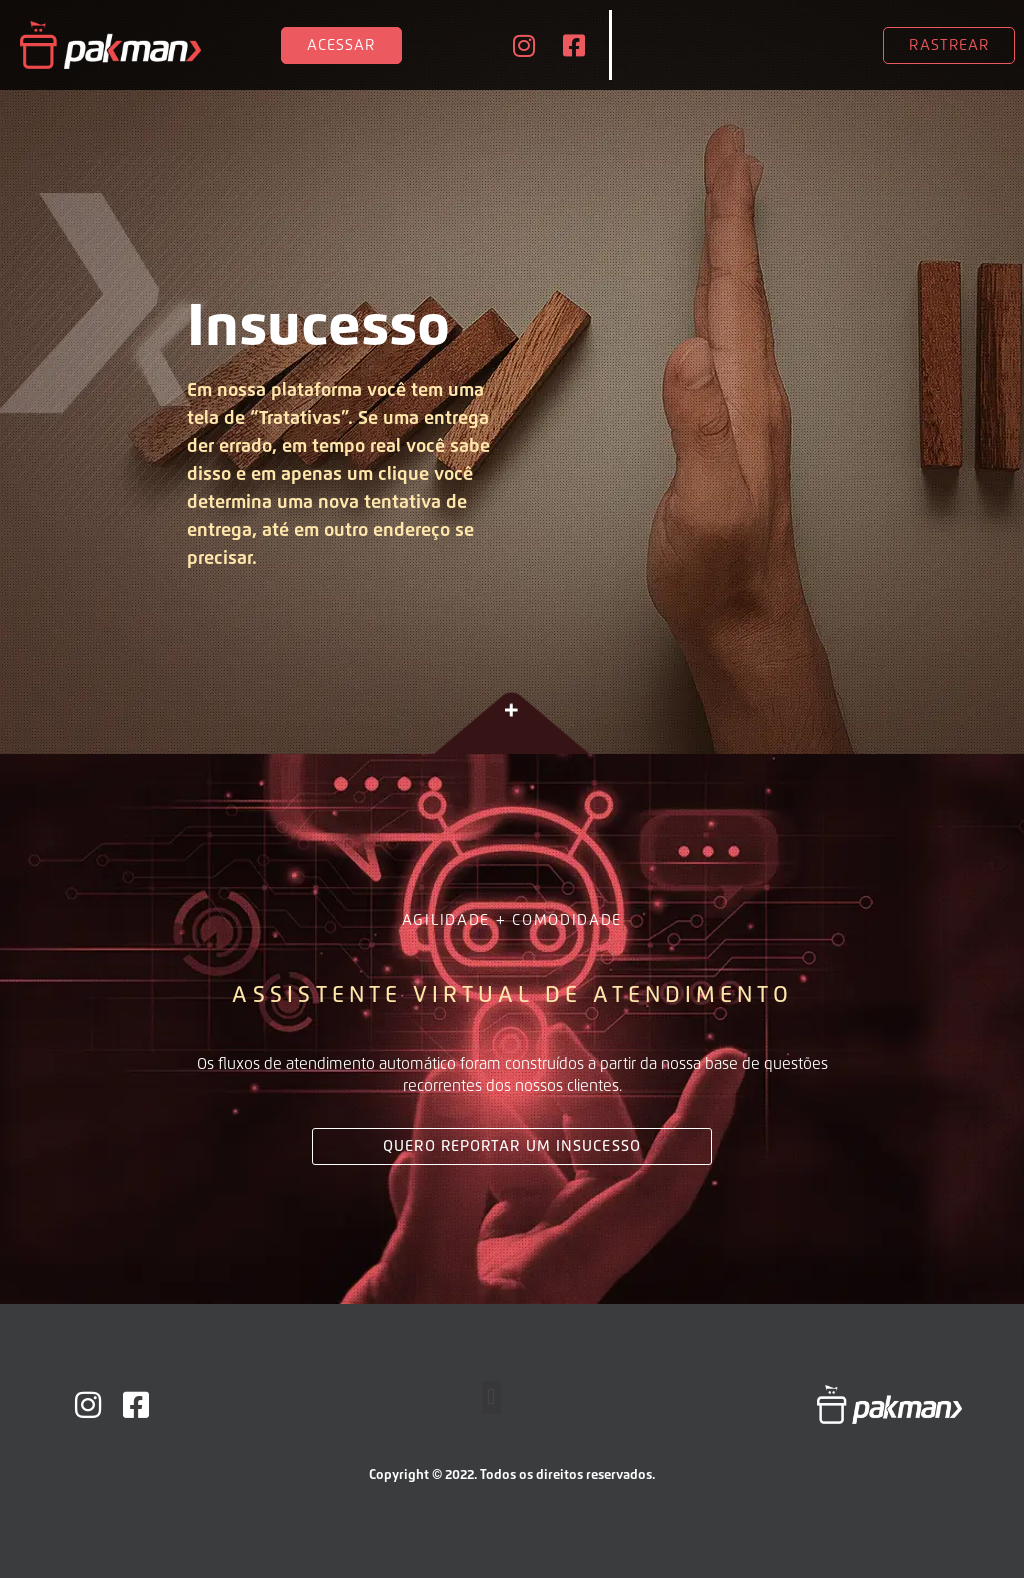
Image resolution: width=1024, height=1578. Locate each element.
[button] (491, 1397)
